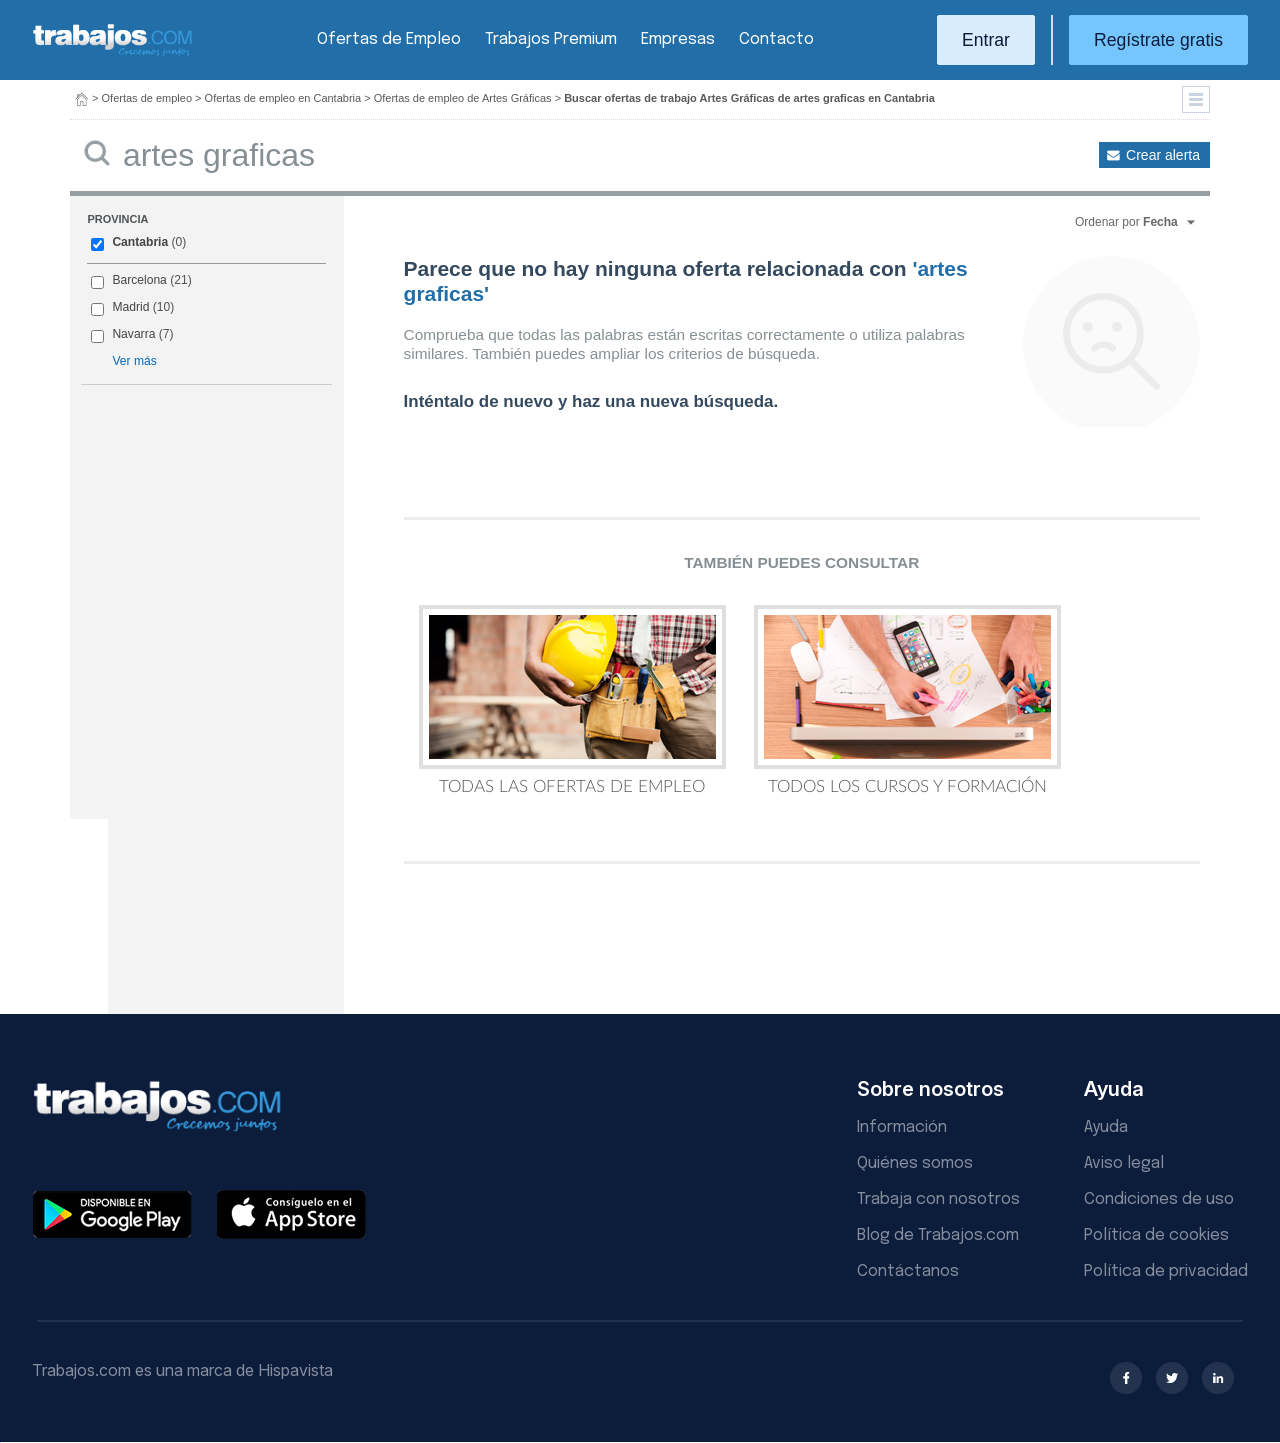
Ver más (134, 361)
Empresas (678, 39)
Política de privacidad (1166, 1271)
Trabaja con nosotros (938, 1199)
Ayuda (1106, 1127)
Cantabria (140, 242)
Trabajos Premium (551, 39)
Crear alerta (1163, 155)
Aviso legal (1124, 1163)
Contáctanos (908, 1271)
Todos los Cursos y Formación (907, 700)
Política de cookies (1156, 1235)
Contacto (776, 39)
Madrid (130, 307)
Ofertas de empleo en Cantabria (283, 98)
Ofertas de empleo (147, 98)
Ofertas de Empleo (389, 39)
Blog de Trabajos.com (938, 1235)
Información (902, 1127)
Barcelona (139, 280)
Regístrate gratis (1158, 40)
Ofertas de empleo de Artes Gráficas (463, 98)
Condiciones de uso (1159, 1199)
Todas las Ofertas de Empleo (572, 700)
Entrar (986, 40)
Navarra (133, 334)
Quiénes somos (915, 1163)
